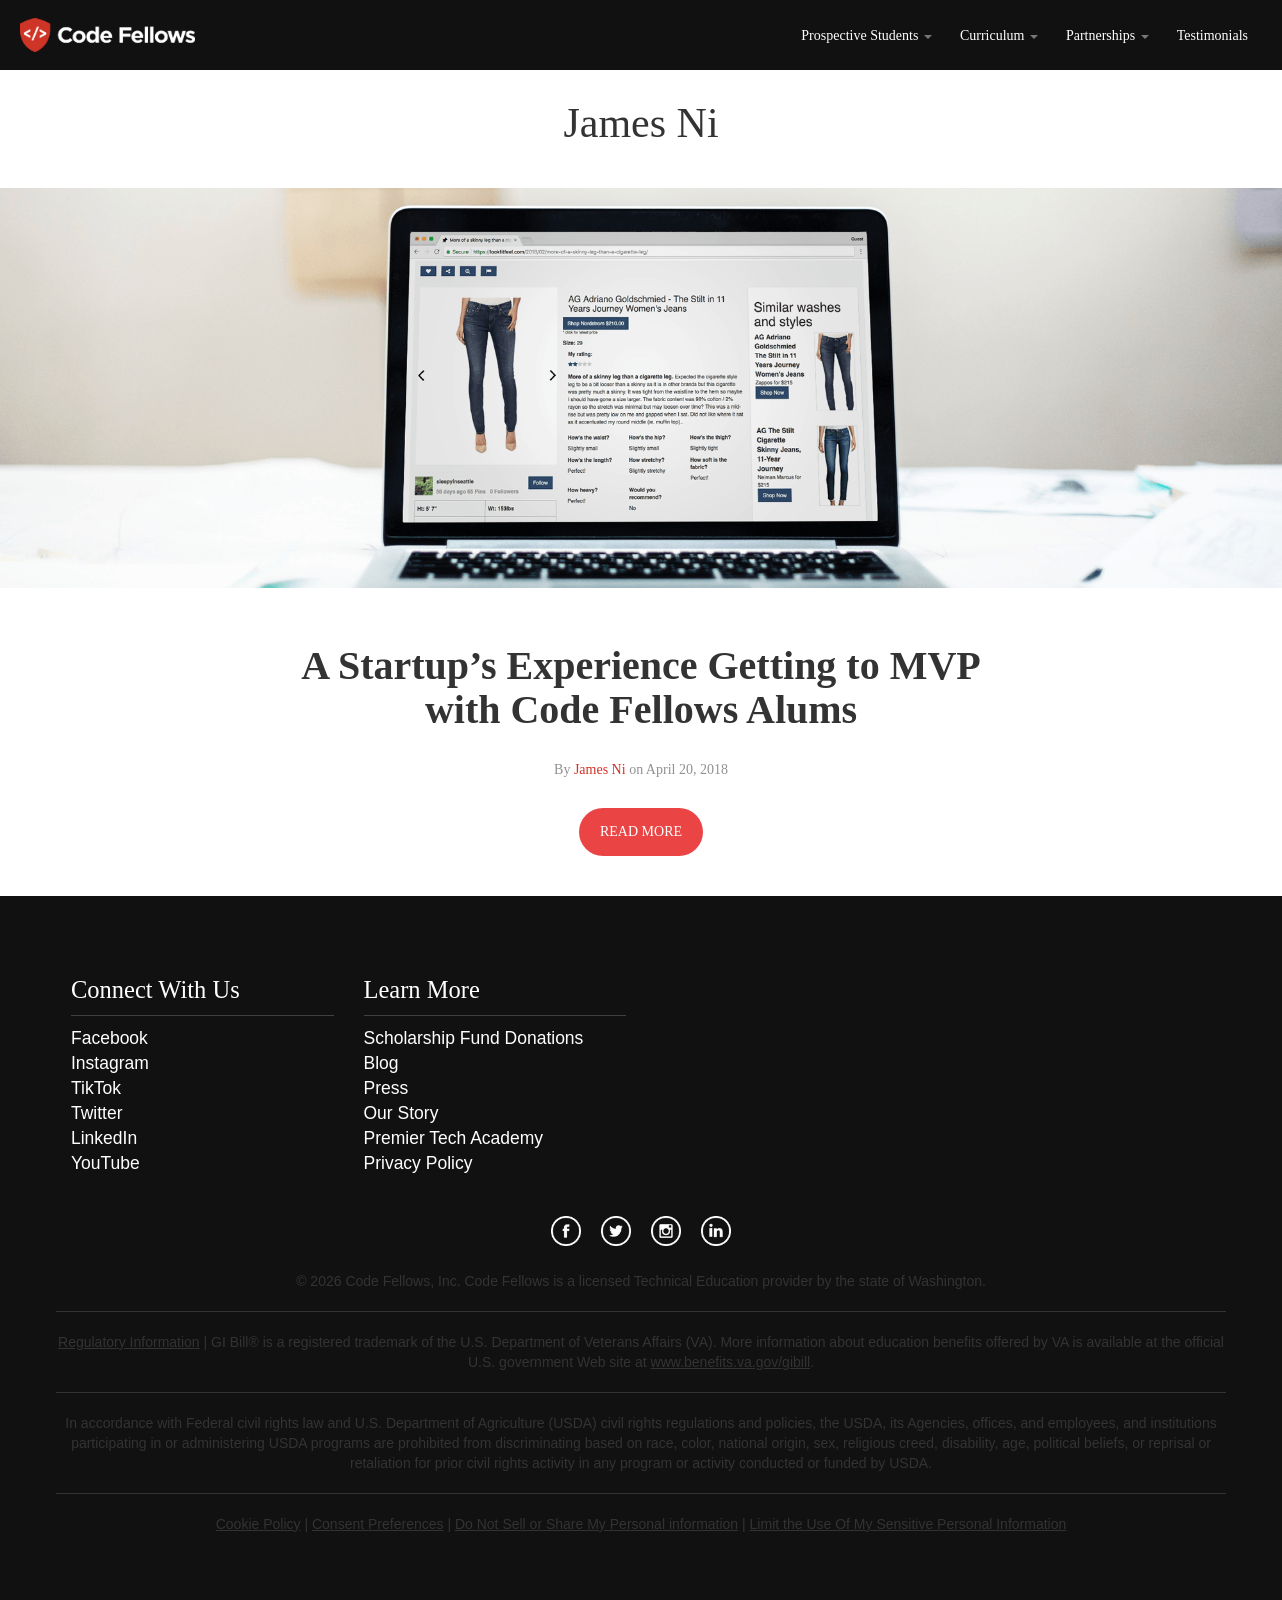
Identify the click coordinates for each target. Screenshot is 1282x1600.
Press (386, 1088)
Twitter (97, 1113)
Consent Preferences (378, 1524)
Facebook (109, 1038)
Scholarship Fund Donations (474, 1038)
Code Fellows (107, 35)
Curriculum (999, 35)
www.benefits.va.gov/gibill (731, 1362)
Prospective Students (866, 35)
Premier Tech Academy (454, 1138)
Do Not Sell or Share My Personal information (596, 1524)
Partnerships (1107, 35)
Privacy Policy (418, 1163)
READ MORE (641, 831)
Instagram (110, 1063)
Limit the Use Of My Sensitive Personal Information (908, 1524)
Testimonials (1212, 35)
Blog (381, 1063)
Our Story (401, 1113)
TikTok (96, 1088)
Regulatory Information (129, 1342)
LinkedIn (104, 1138)
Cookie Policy (258, 1524)
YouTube (105, 1163)
